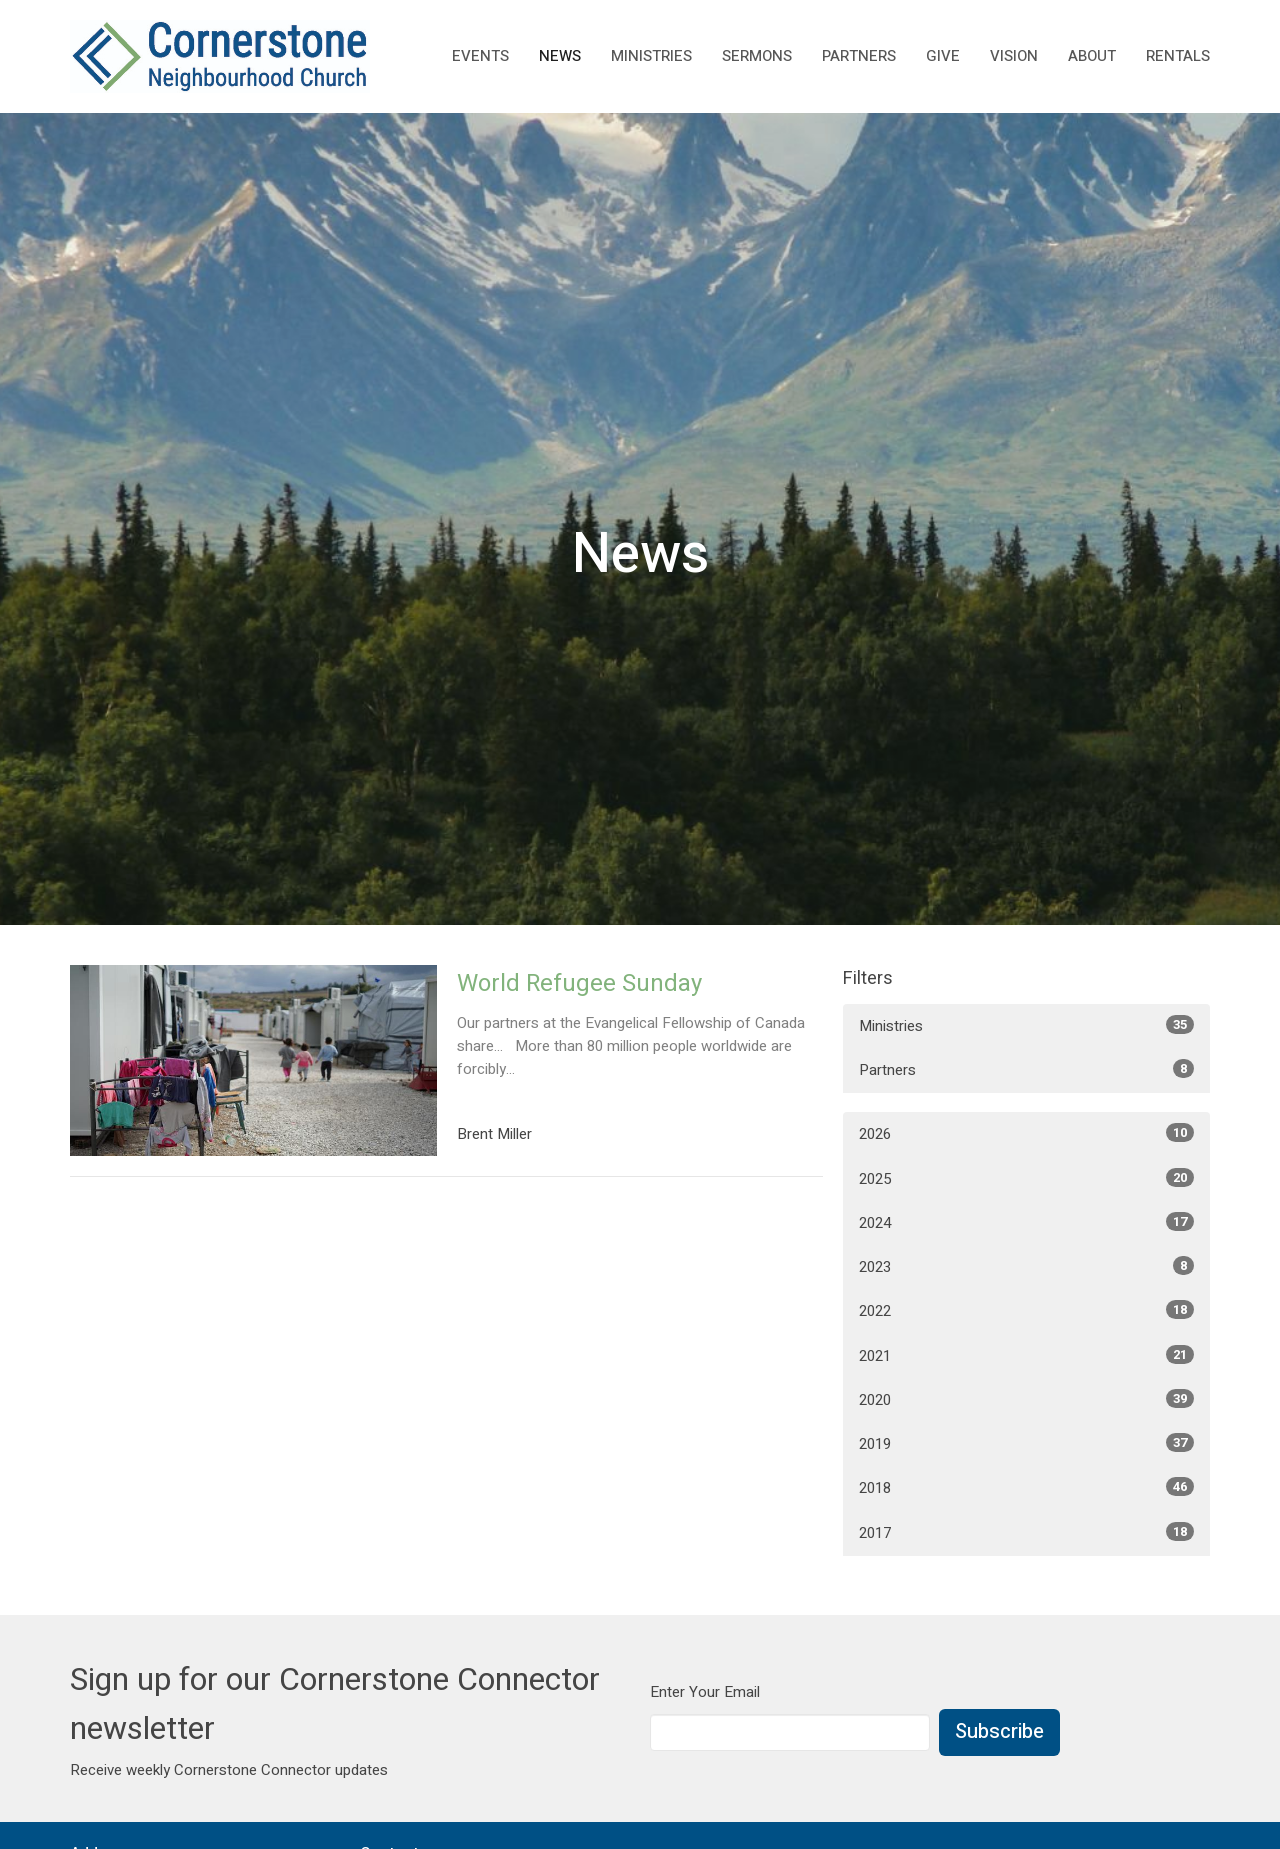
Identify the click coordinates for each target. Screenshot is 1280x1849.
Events (480, 56)
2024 (1026, 1223)
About (1092, 56)
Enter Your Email (705, 1692)
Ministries (651, 56)
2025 (1026, 1179)
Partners (859, 56)
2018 (1026, 1488)
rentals (1178, 56)
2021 (1026, 1356)
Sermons (757, 56)
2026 (1026, 1134)
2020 (1026, 1400)
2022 (1026, 1311)
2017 (1026, 1533)
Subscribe (999, 1731)
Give (943, 56)
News (560, 56)
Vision (1014, 56)
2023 (1026, 1267)
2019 (1026, 1444)
